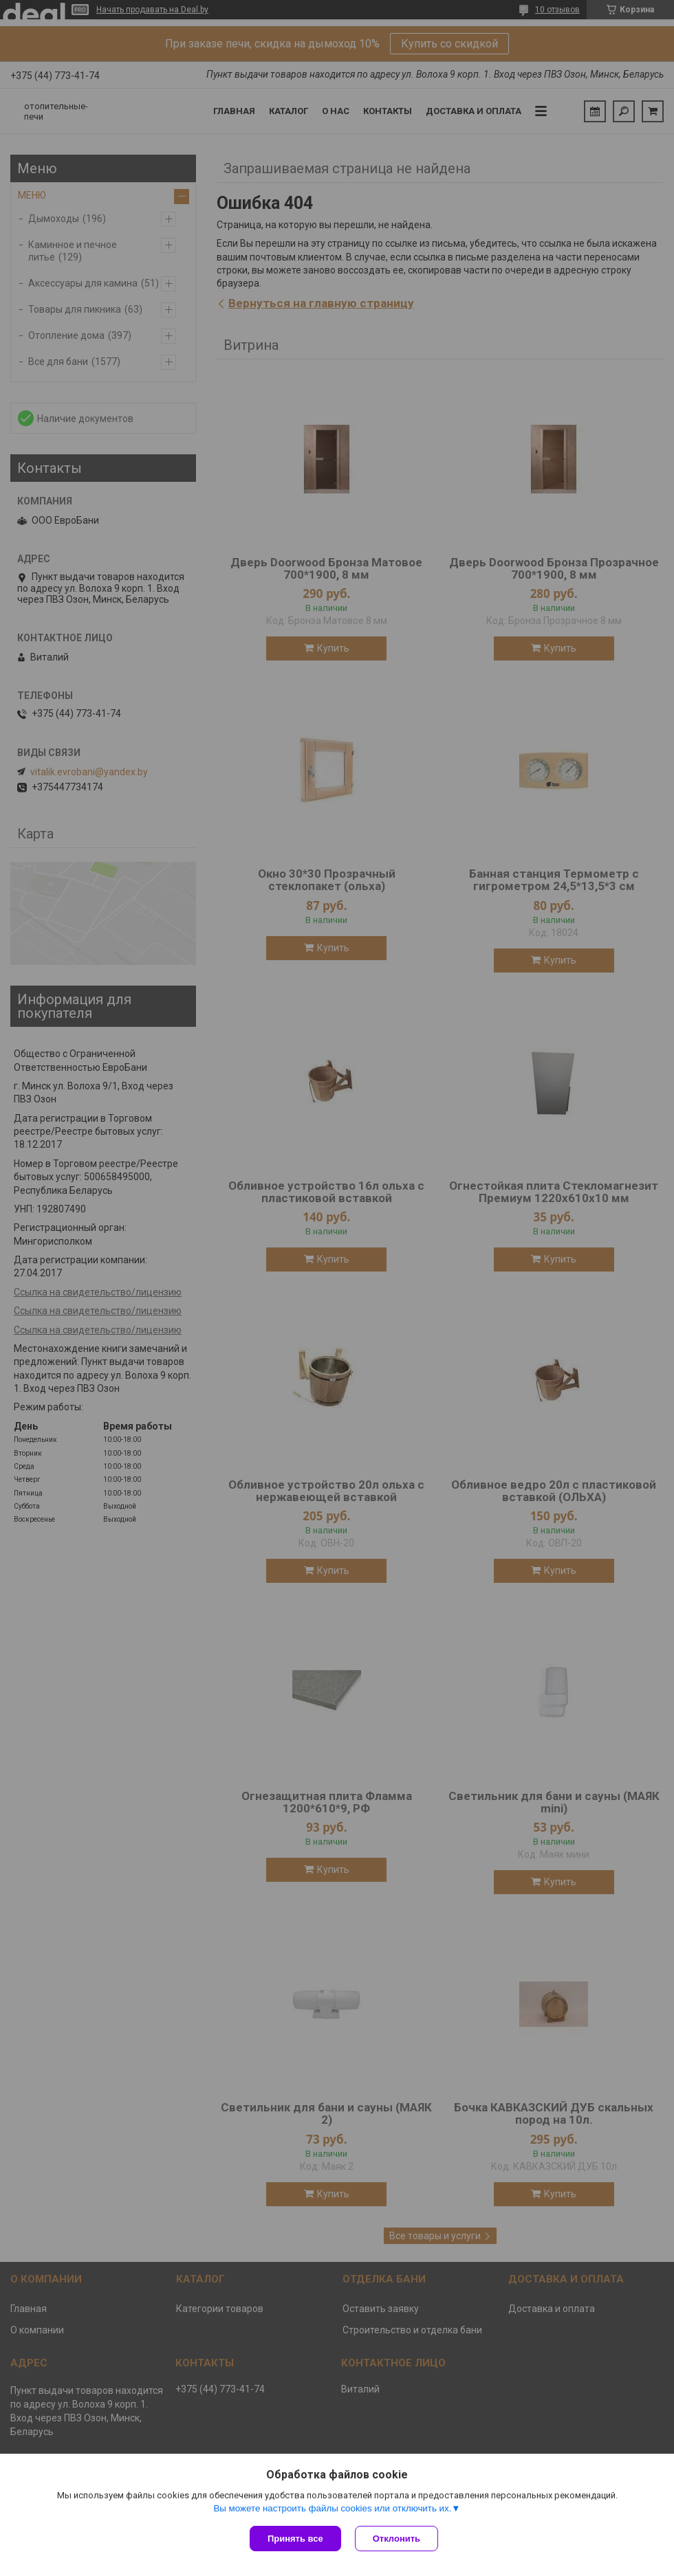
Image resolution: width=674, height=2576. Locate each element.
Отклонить (396, 2538)
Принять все (295, 2538)
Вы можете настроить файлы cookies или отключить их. (332, 2508)
